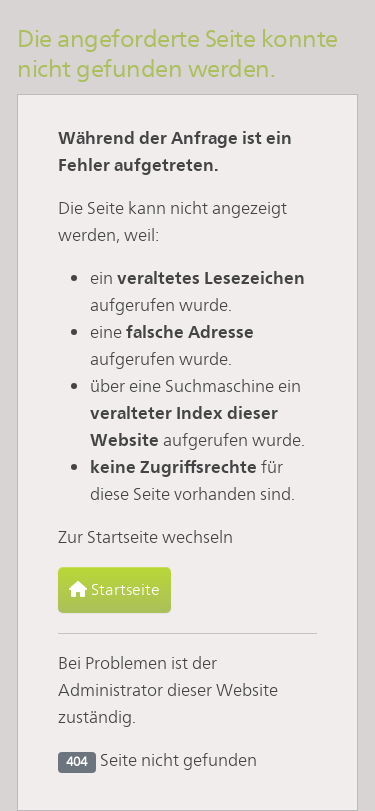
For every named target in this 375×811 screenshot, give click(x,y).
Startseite (114, 590)
